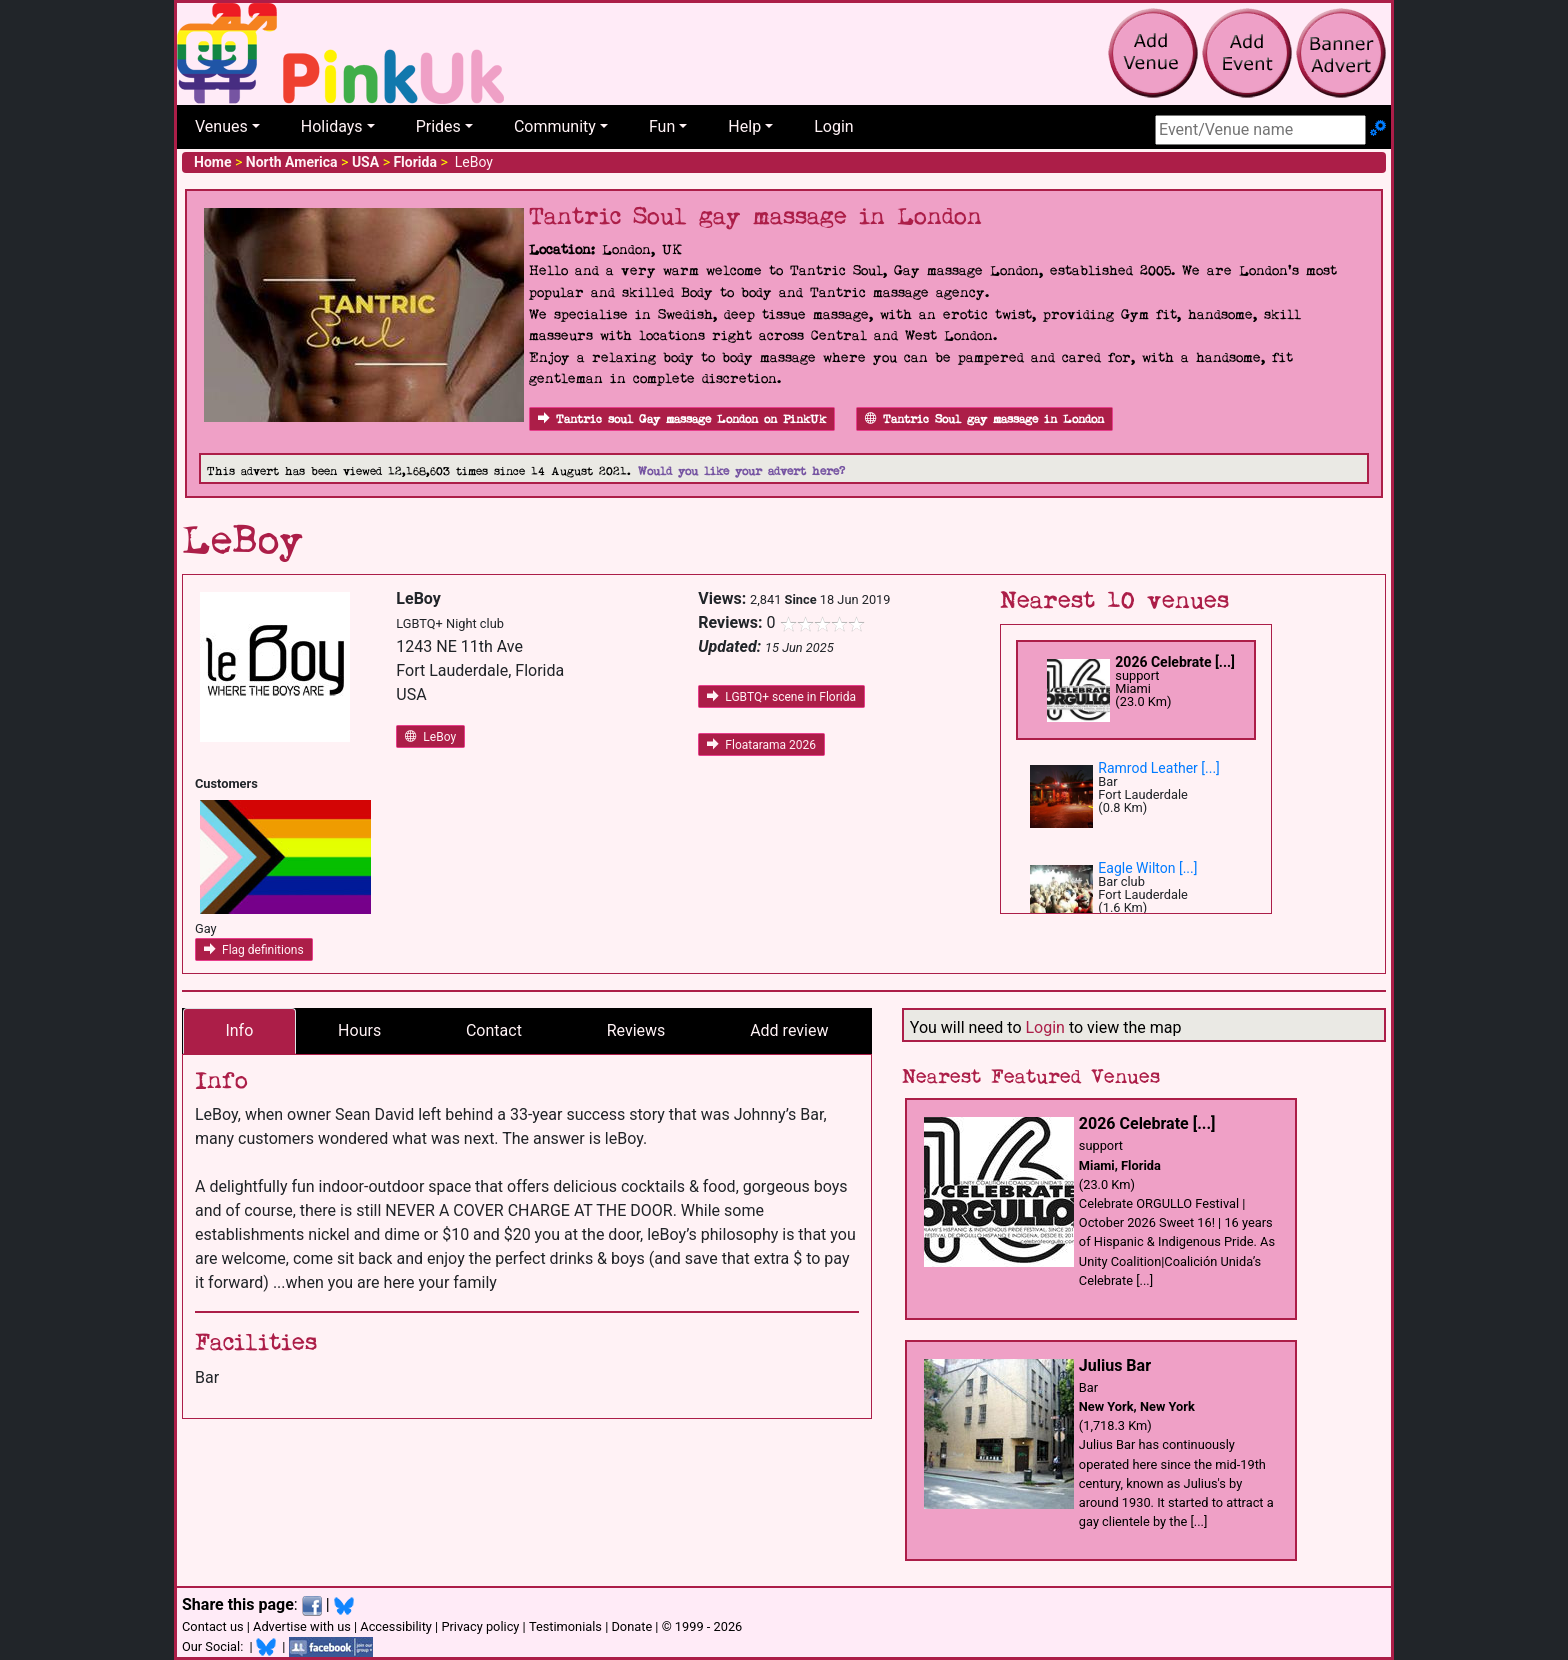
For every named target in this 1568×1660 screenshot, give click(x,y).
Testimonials (565, 1626)
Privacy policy (480, 1626)
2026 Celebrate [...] (1175, 662)
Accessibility (396, 1626)
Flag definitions (254, 950)
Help (744, 126)
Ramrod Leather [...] (1159, 768)
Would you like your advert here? (741, 471)
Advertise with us (302, 1626)
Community (555, 126)
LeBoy (430, 737)
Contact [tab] (494, 1030)
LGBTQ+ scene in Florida (781, 697)
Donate (631, 1626)
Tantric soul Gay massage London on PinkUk (682, 419)
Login (833, 126)
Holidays (332, 126)
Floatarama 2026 (761, 745)
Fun (662, 126)
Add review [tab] (789, 1030)
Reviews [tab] (636, 1030)
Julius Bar (1115, 1365)
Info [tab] (239, 1030)
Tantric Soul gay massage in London (984, 419)
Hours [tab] (359, 1030)
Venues (221, 126)
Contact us (213, 1626)
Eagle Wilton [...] (1147, 868)
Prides (438, 126)
